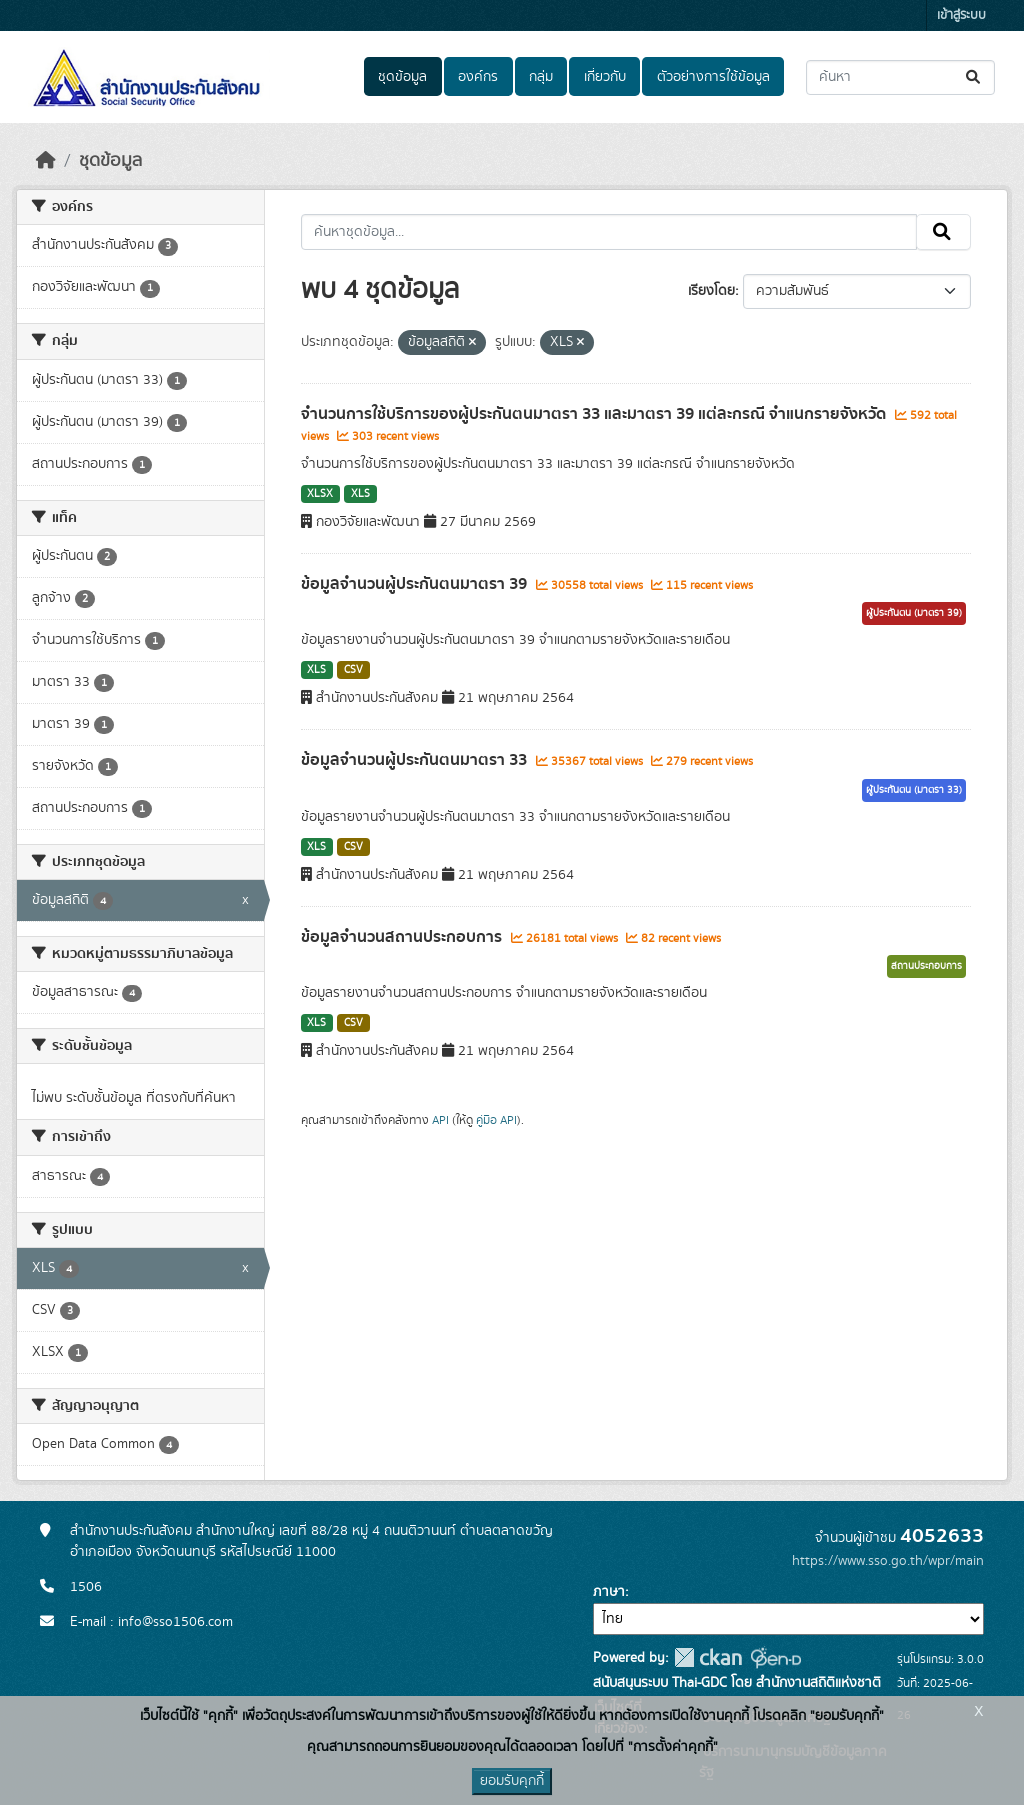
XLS (360, 494)
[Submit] (974, 77)
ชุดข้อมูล (402, 77)
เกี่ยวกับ (605, 77)
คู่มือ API (496, 1120)
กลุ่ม (541, 77)
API (440, 1120)
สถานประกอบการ (926, 966)
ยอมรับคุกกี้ (512, 1781)
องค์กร (478, 77)
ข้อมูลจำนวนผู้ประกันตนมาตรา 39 (416, 584)
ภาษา (609, 1592)
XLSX (320, 494)
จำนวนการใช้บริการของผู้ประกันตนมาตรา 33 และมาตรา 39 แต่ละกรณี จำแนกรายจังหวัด (595, 414)
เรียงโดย (711, 291)
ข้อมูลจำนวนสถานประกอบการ (403, 937)
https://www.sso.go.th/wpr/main (888, 1561)
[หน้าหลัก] (46, 161)
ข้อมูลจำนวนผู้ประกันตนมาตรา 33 (416, 760)
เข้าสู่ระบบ (961, 15)
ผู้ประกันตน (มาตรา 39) (914, 613)
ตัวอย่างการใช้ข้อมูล (713, 77)
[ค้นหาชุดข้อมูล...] (900, 77)
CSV (353, 670)
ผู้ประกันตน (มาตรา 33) (914, 790)
